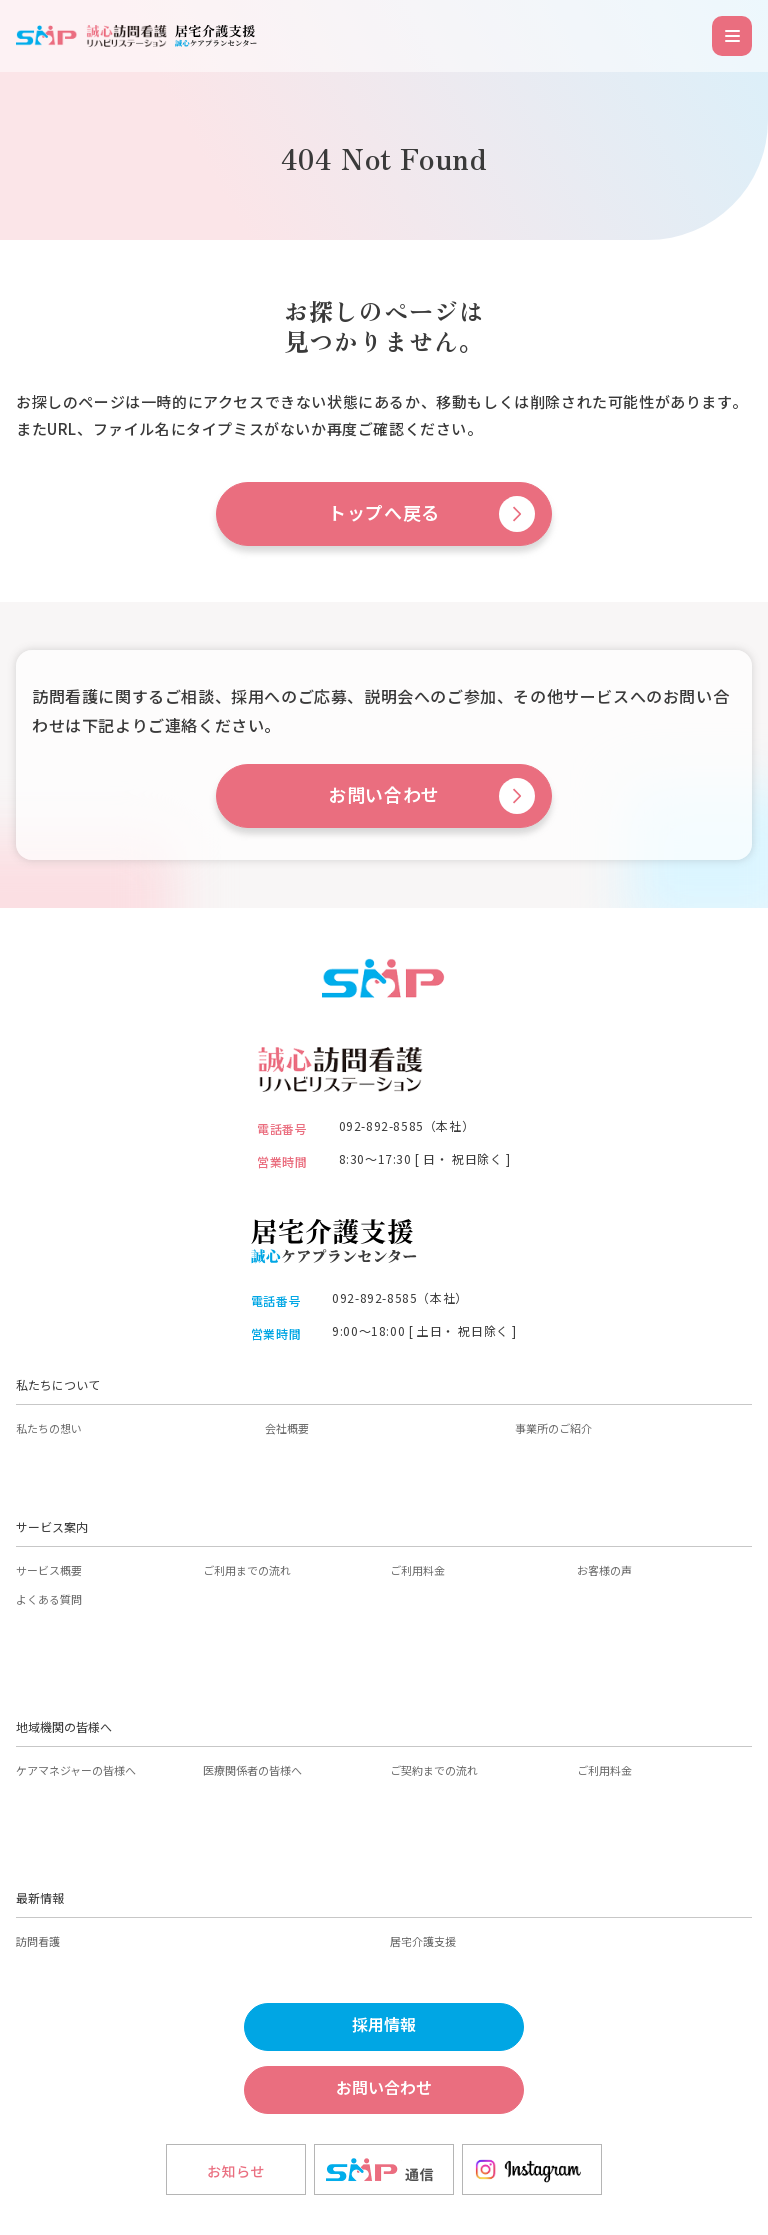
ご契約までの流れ (434, 1770)
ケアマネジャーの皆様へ (76, 1770)
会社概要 (287, 1428)
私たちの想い (49, 1428)
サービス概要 (49, 1570)
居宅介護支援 (423, 1941)
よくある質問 (49, 1599)
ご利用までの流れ (247, 1570)
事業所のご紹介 (553, 1428)
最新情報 (40, 1897)
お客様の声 (604, 1570)
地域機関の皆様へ (64, 1726)
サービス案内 (52, 1526)
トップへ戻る (384, 513)
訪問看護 (38, 1941)
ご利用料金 (417, 1570)
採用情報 (384, 2025)
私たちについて (58, 1384)
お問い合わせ (384, 795)
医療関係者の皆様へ (252, 1770)
